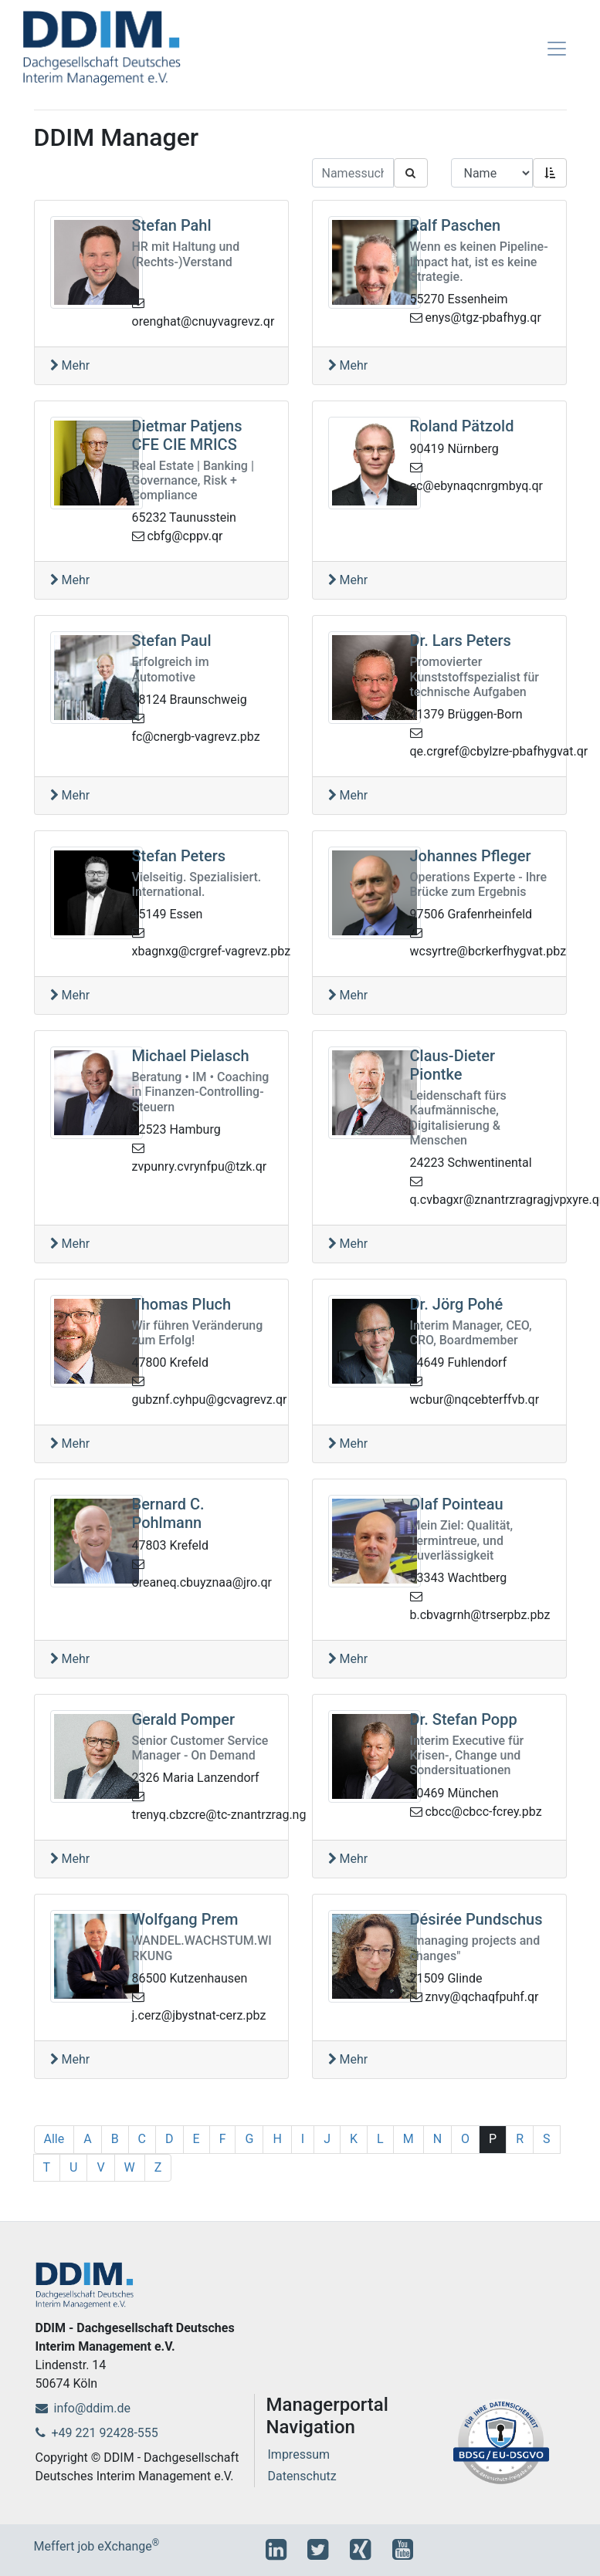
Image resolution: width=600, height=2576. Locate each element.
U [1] (73, 2167)
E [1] (196, 2138)
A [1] (87, 2138)
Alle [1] (54, 2138)
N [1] (437, 2138)
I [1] (302, 2138)
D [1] (169, 2138)
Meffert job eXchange (97, 2546)
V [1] (100, 2167)
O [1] (465, 2138)
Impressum (299, 2454)
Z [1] (158, 2167)
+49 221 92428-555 (97, 2433)
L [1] (380, 2138)
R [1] (520, 2138)
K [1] (354, 2138)
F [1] (222, 2138)
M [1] (408, 2138)
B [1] (115, 2138)
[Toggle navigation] (556, 48)
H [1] (277, 2138)
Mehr (70, 365)
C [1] (142, 2138)
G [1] (249, 2138)
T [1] (47, 2167)
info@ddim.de (83, 2408)
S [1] (547, 2138)
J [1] (327, 2138)
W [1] (129, 2167)
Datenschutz (302, 2476)
